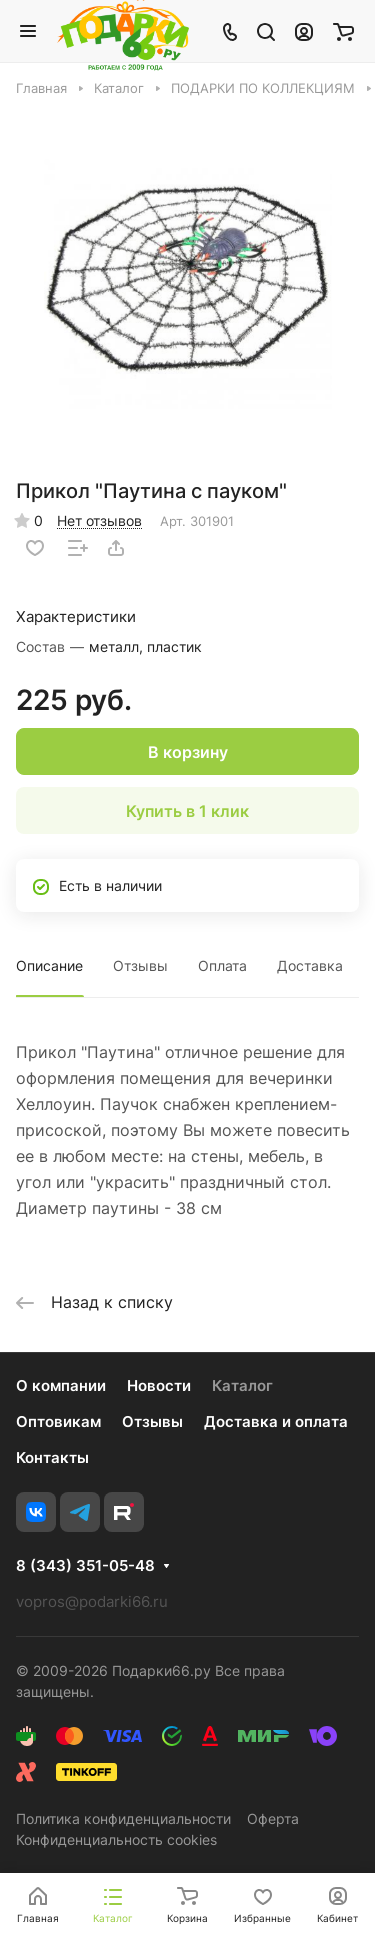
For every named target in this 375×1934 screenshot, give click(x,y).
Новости (159, 1385)
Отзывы (140, 965)
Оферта (273, 1818)
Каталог (242, 1385)
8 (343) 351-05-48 (85, 1566)
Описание (49, 965)
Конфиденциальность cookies (116, 1839)
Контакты (52, 1457)
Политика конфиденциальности (123, 1818)
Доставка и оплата (276, 1421)
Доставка (310, 965)
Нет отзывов (99, 520)
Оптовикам (58, 1421)
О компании (61, 1385)
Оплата (222, 965)
